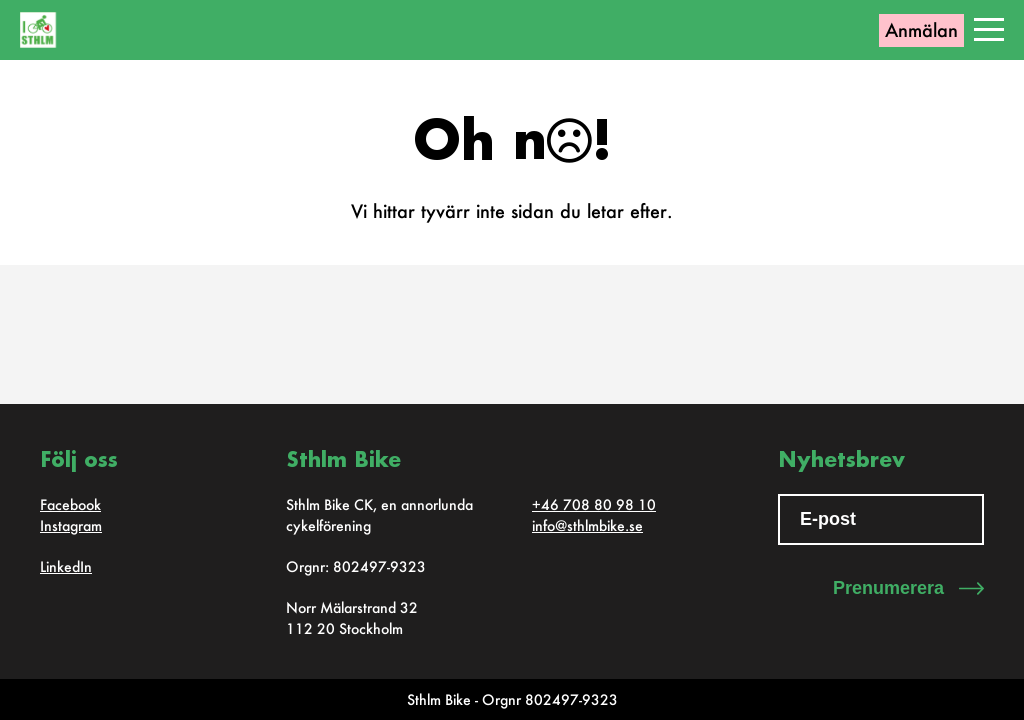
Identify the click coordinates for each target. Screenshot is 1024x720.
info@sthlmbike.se (587, 525)
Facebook (70, 504)
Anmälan (921, 30)
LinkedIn (66, 566)
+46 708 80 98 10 (594, 504)
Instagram (71, 525)
